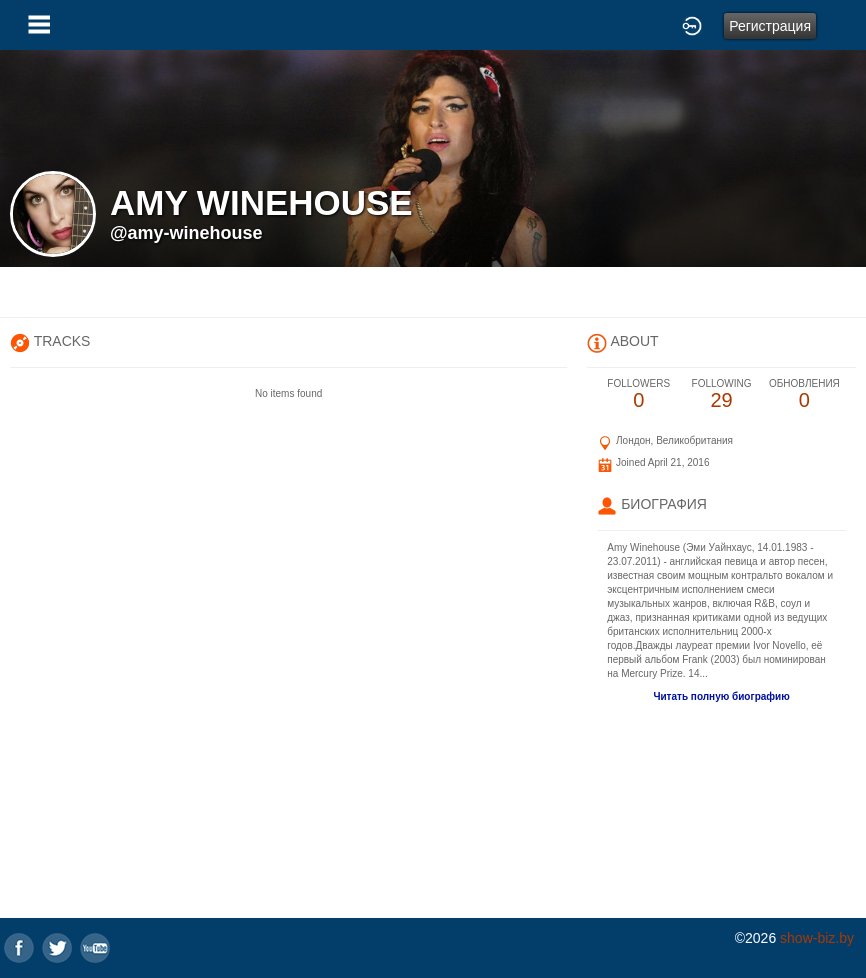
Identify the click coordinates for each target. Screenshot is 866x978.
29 (721, 394)
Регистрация (770, 26)
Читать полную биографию (721, 696)
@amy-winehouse (186, 233)
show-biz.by (817, 938)
